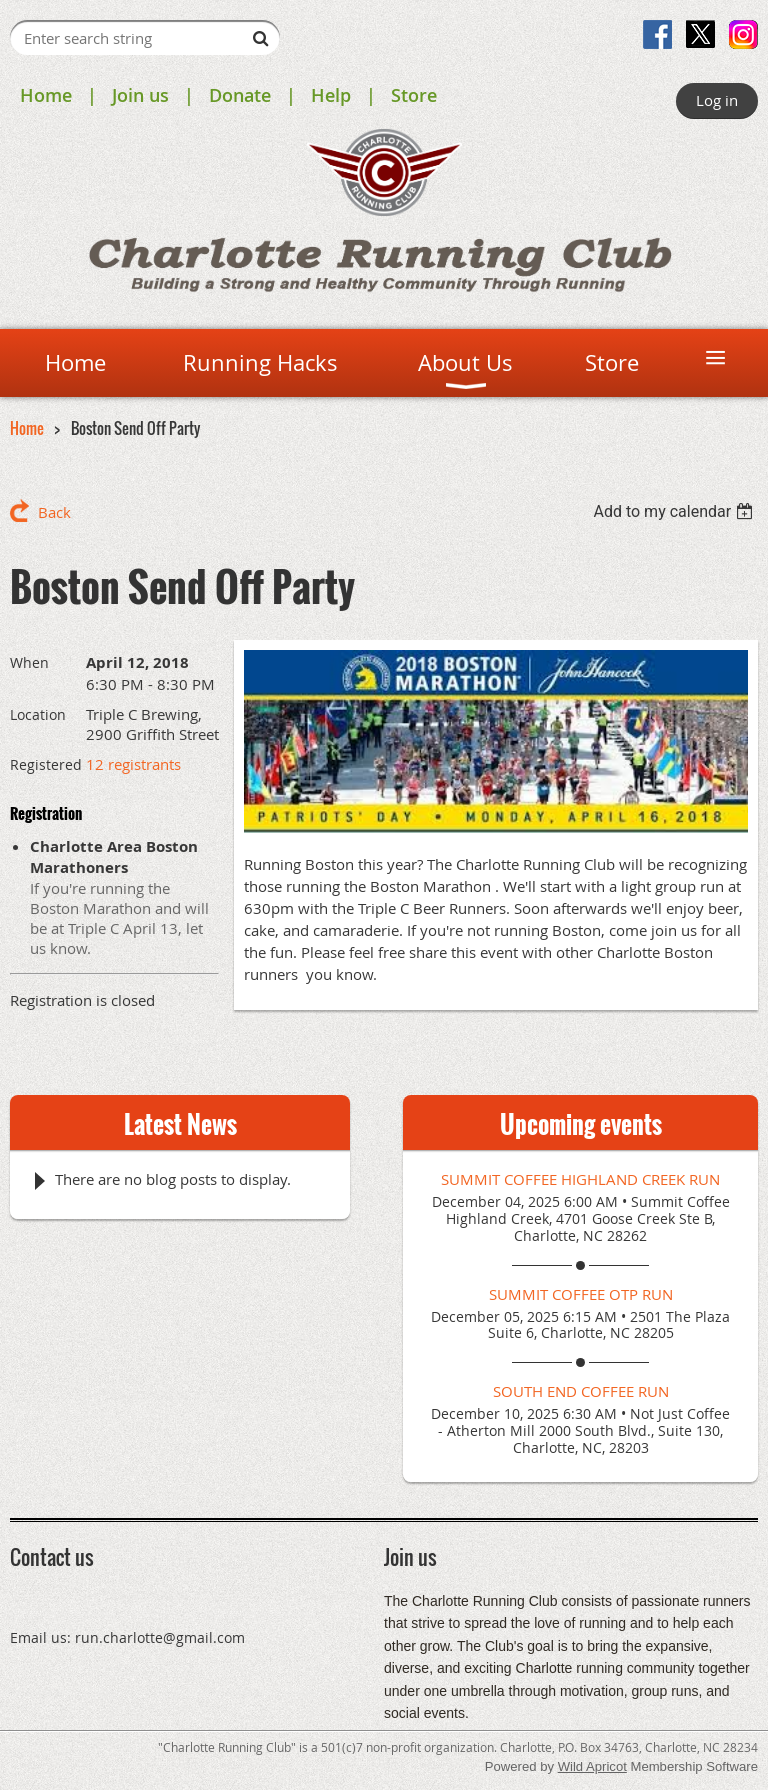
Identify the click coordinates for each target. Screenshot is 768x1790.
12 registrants (133, 764)
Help (331, 95)
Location (38, 714)
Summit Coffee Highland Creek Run (580, 1179)
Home (46, 95)
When (29, 662)
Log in (717, 100)
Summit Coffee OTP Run (581, 1294)
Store (414, 95)
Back (54, 512)
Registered (46, 764)
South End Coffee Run (581, 1391)
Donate (240, 95)
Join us (140, 95)
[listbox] (675, 511)
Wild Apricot (592, 1766)
